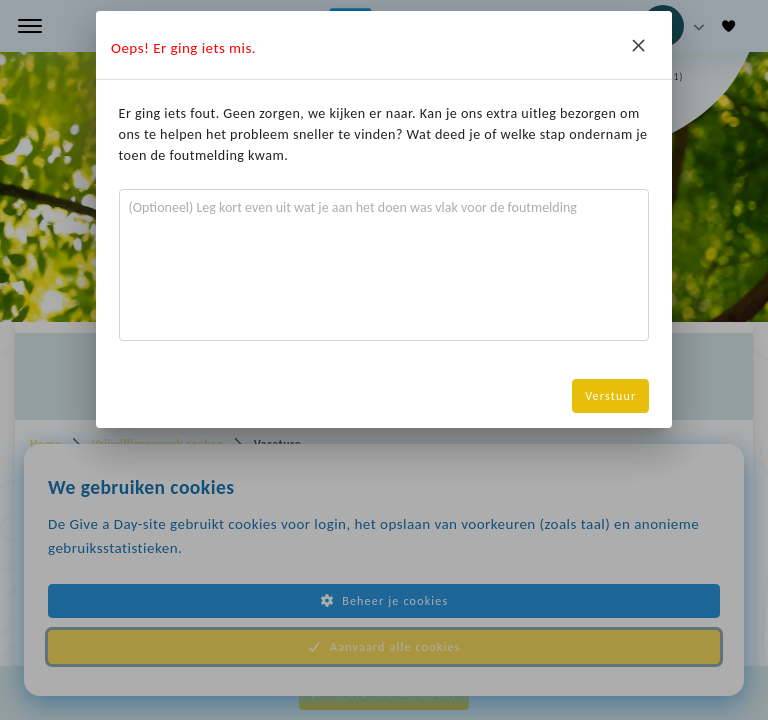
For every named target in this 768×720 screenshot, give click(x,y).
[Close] (638, 45)
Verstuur (610, 396)
